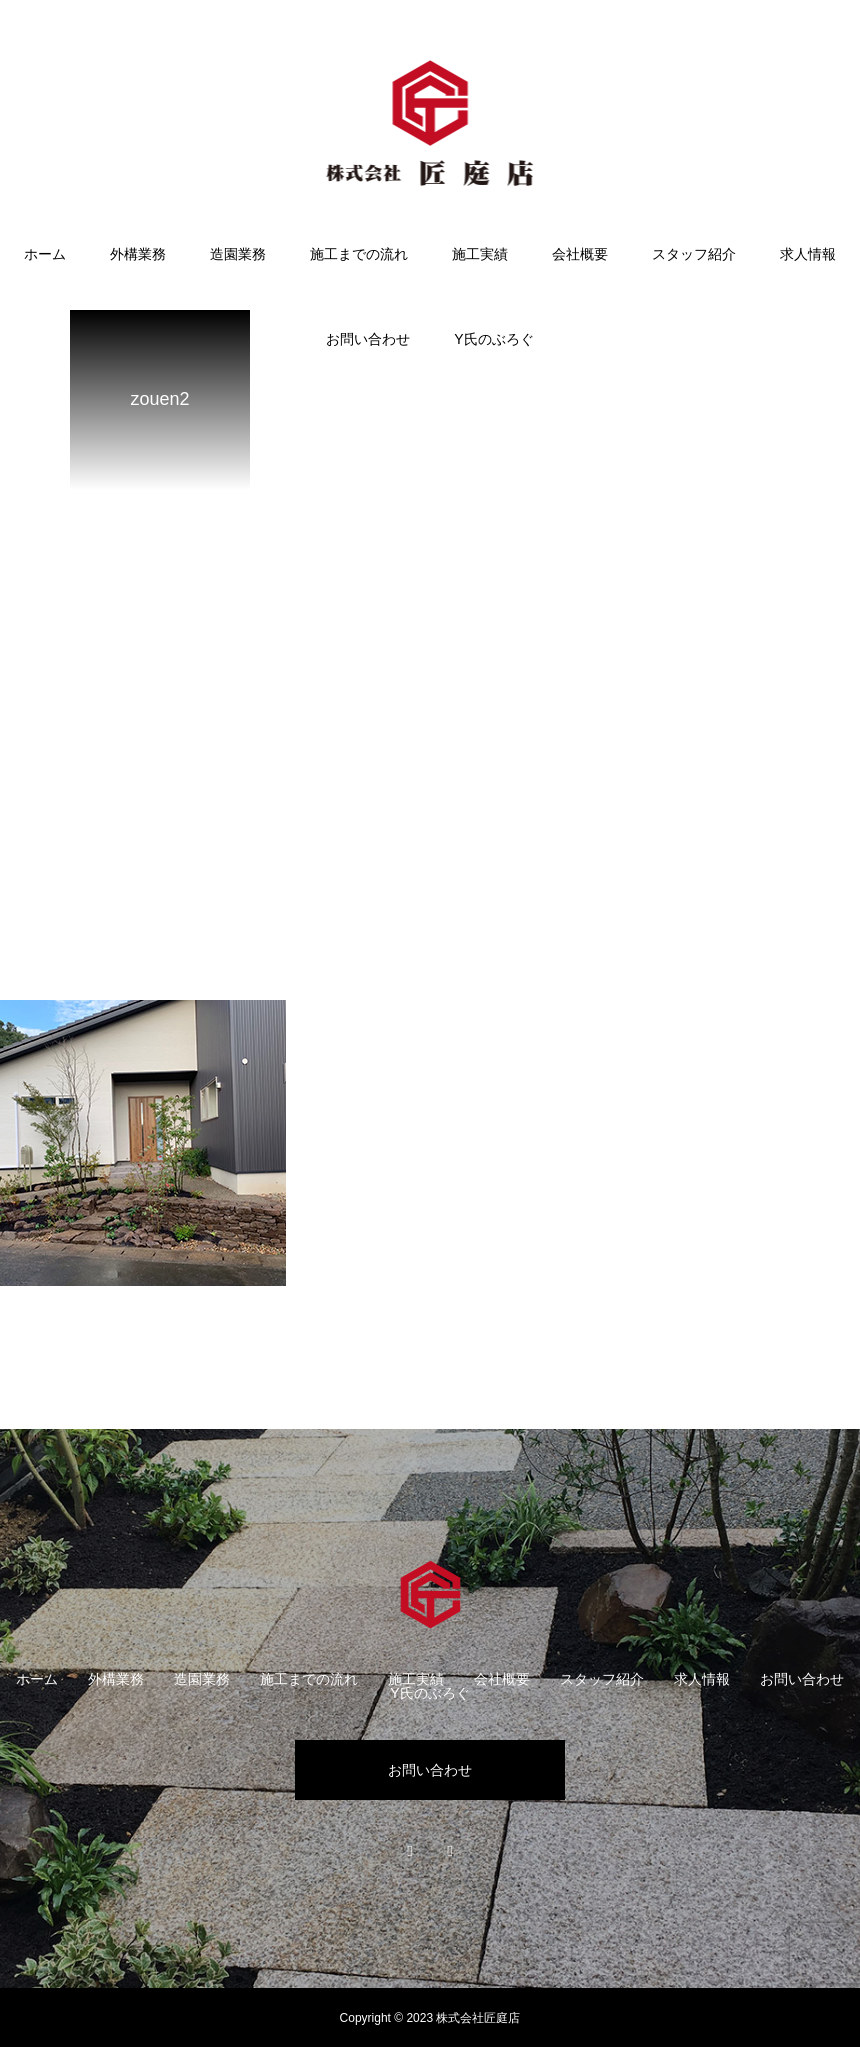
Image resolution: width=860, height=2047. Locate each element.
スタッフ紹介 (694, 254)
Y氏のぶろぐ (493, 339)
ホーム (45, 254)
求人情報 (808, 254)
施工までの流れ (359, 254)
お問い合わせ (368, 339)
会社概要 (580, 254)
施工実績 (480, 254)
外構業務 (138, 254)
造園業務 (238, 254)
